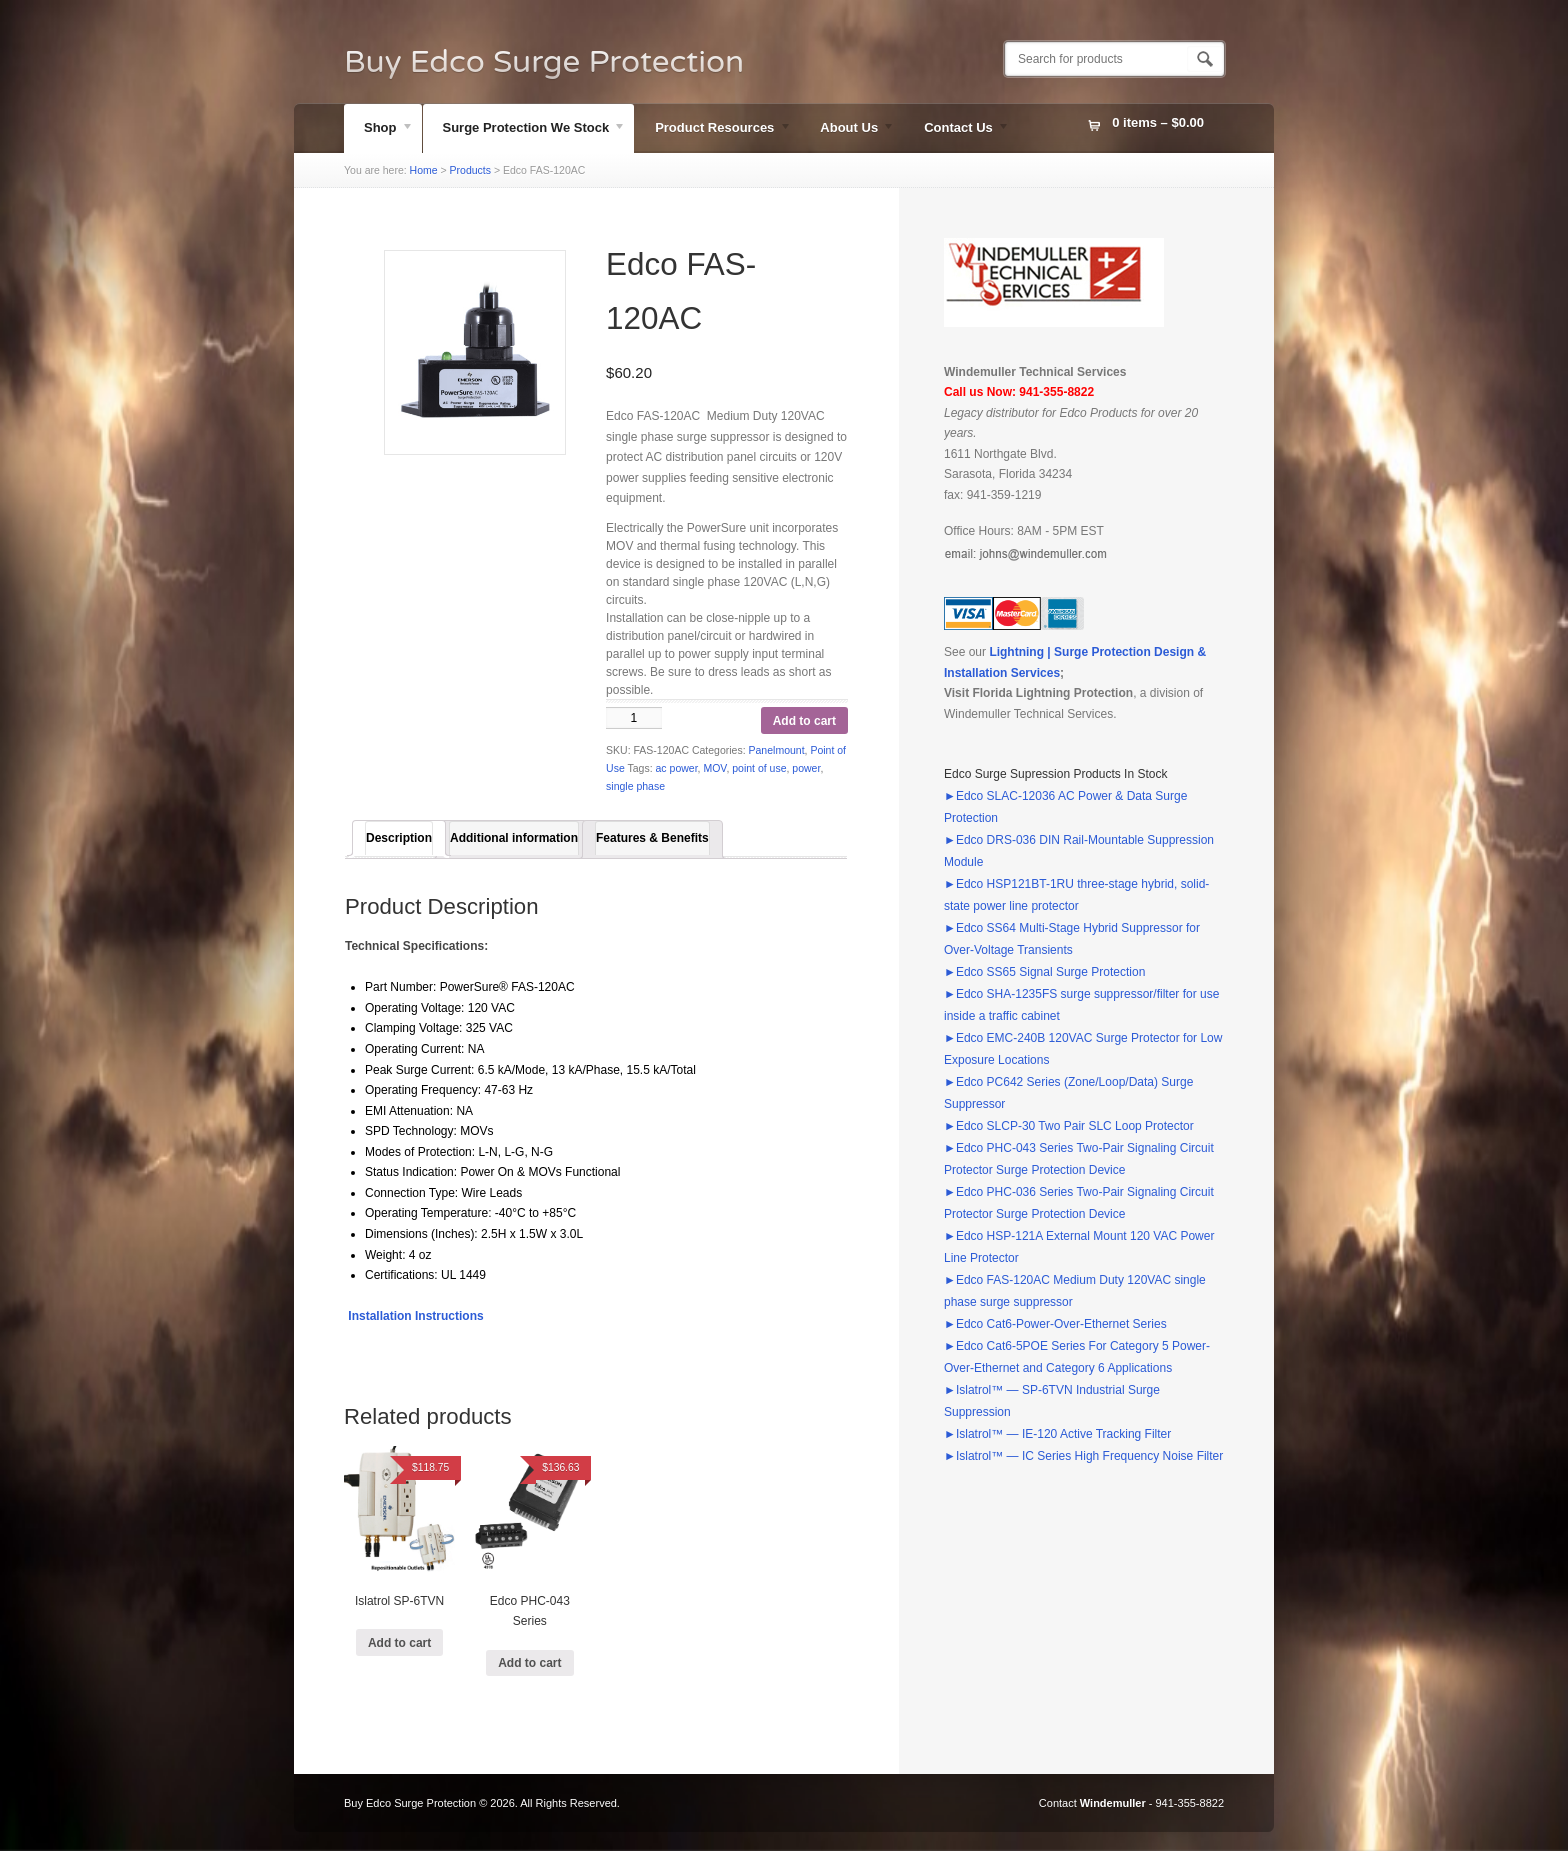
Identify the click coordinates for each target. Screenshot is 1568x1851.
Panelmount (777, 750)
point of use (759, 768)
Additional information (514, 838)
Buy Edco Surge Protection (544, 62)
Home (424, 170)
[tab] (399, 838)
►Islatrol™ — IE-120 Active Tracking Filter (1057, 1434)
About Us (847, 130)
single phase (635, 786)
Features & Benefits (652, 838)
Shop (379, 130)
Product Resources (713, 130)
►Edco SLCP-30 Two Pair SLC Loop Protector (1069, 1126)
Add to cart (804, 721)
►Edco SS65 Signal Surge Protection (1044, 972)
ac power (677, 768)
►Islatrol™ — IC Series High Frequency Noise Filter (1083, 1456)
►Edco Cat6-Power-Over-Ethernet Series (1055, 1324)
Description (399, 838)
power (806, 768)
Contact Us (957, 130)
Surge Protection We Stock (525, 130)
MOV (714, 768)
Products (470, 170)
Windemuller (1113, 1803)
